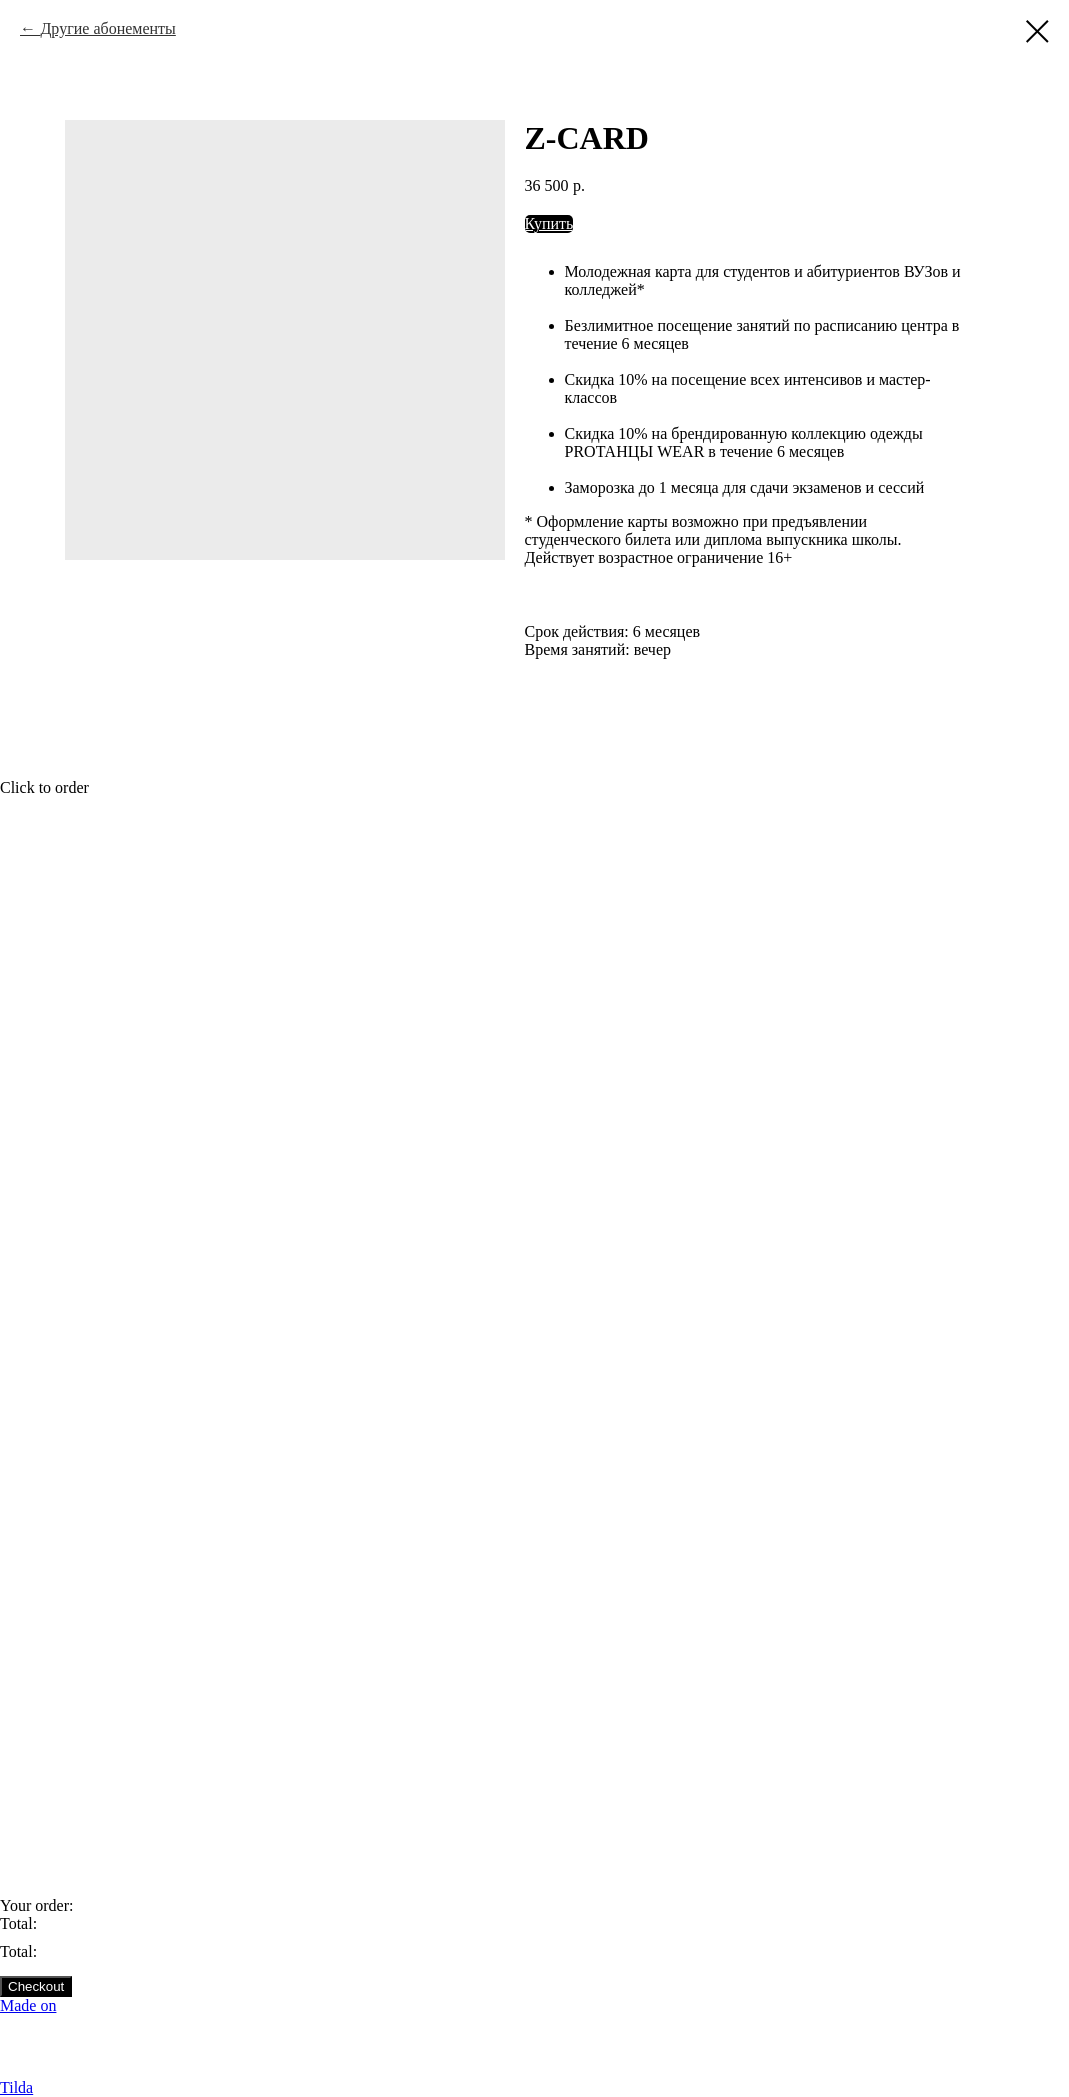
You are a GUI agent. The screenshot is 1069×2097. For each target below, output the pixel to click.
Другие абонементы (107, 28)
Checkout (36, 1986)
